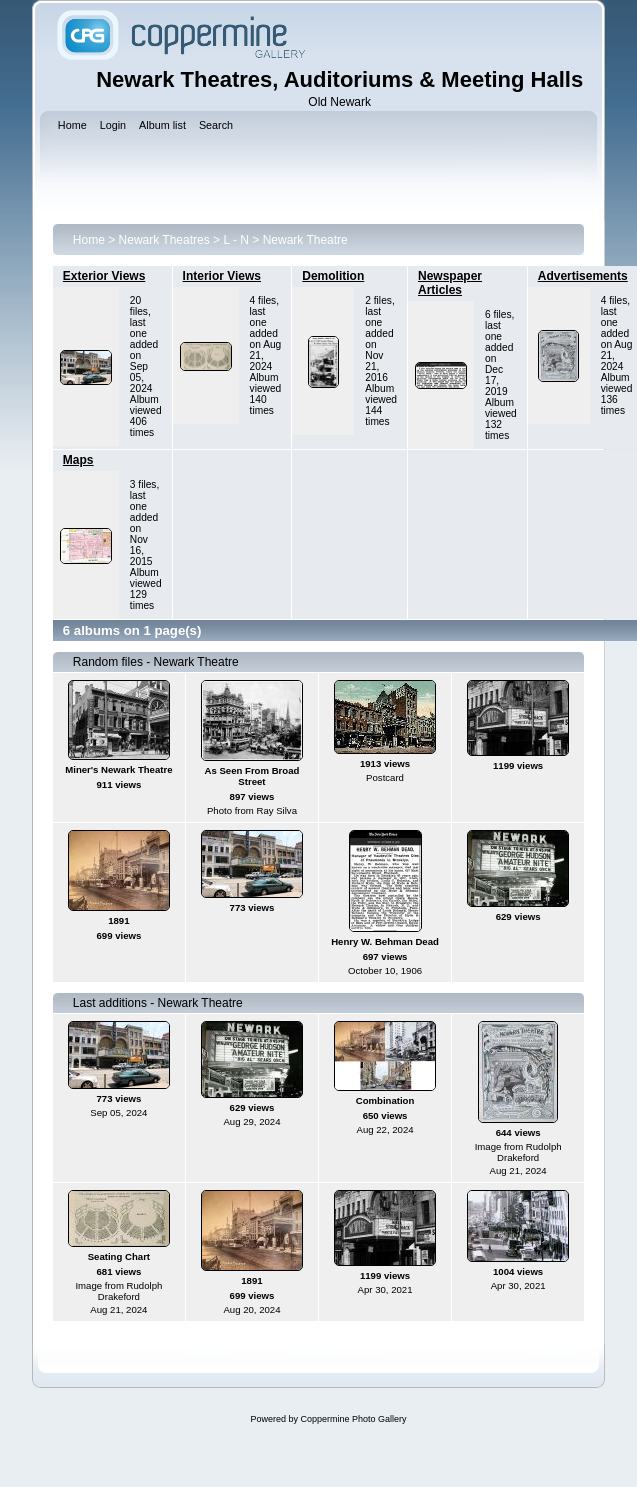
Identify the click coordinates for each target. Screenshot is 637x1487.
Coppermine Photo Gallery (353, 1419)
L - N (236, 240)
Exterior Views (104, 276)
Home (89, 240)
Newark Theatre (305, 240)
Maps (78, 460)
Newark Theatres (164, 240)
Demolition (333, 276)
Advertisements (583, 276)
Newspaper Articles (450, 283)
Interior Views (222, 276)
